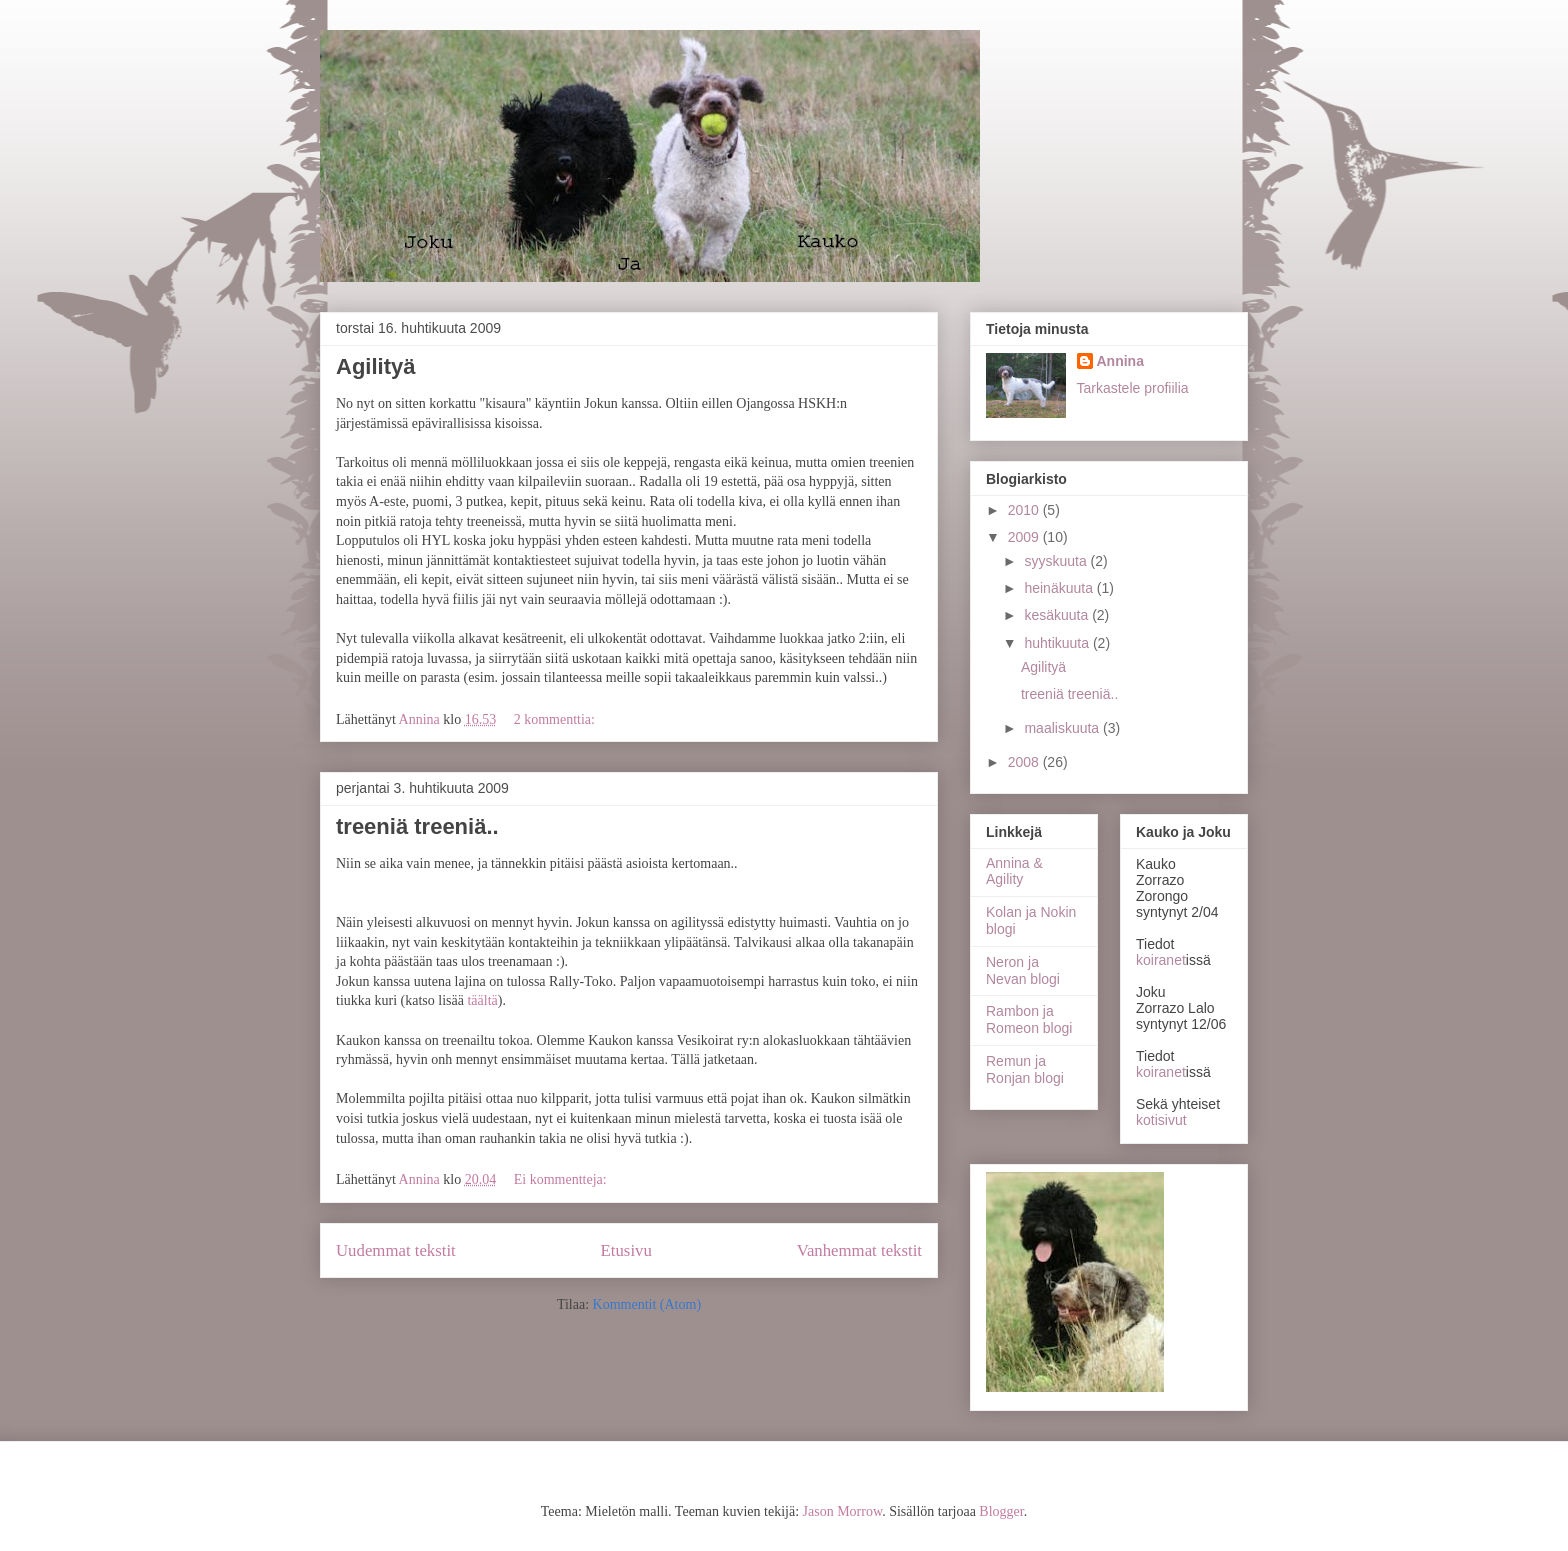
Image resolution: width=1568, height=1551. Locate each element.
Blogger (1001, 1511)
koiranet (1161, 960)
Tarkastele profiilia (1133, 388)
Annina (1120, 361)
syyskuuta (1057, 561)
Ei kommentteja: (562, 1179)
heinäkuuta (1060, 588)
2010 (1025, 510)
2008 (1025, 762)
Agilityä (375, 366)
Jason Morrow (843, 1511)
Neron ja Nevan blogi (1023, 970)
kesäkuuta (1058, 615)
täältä (482, 1000)
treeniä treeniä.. (417, 826)
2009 (1025, 537)
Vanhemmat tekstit (859, 1250)
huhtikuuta (1058, 643)
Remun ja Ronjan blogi (1025, 1069)
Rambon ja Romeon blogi (1029, 1019)
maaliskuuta (1063, 728)
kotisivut (1161, 1120)
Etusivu (626, 1250)
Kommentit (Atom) (647, 1304)
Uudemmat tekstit (396, 1250)
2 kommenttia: (556, 719)
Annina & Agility (1014, 871)
